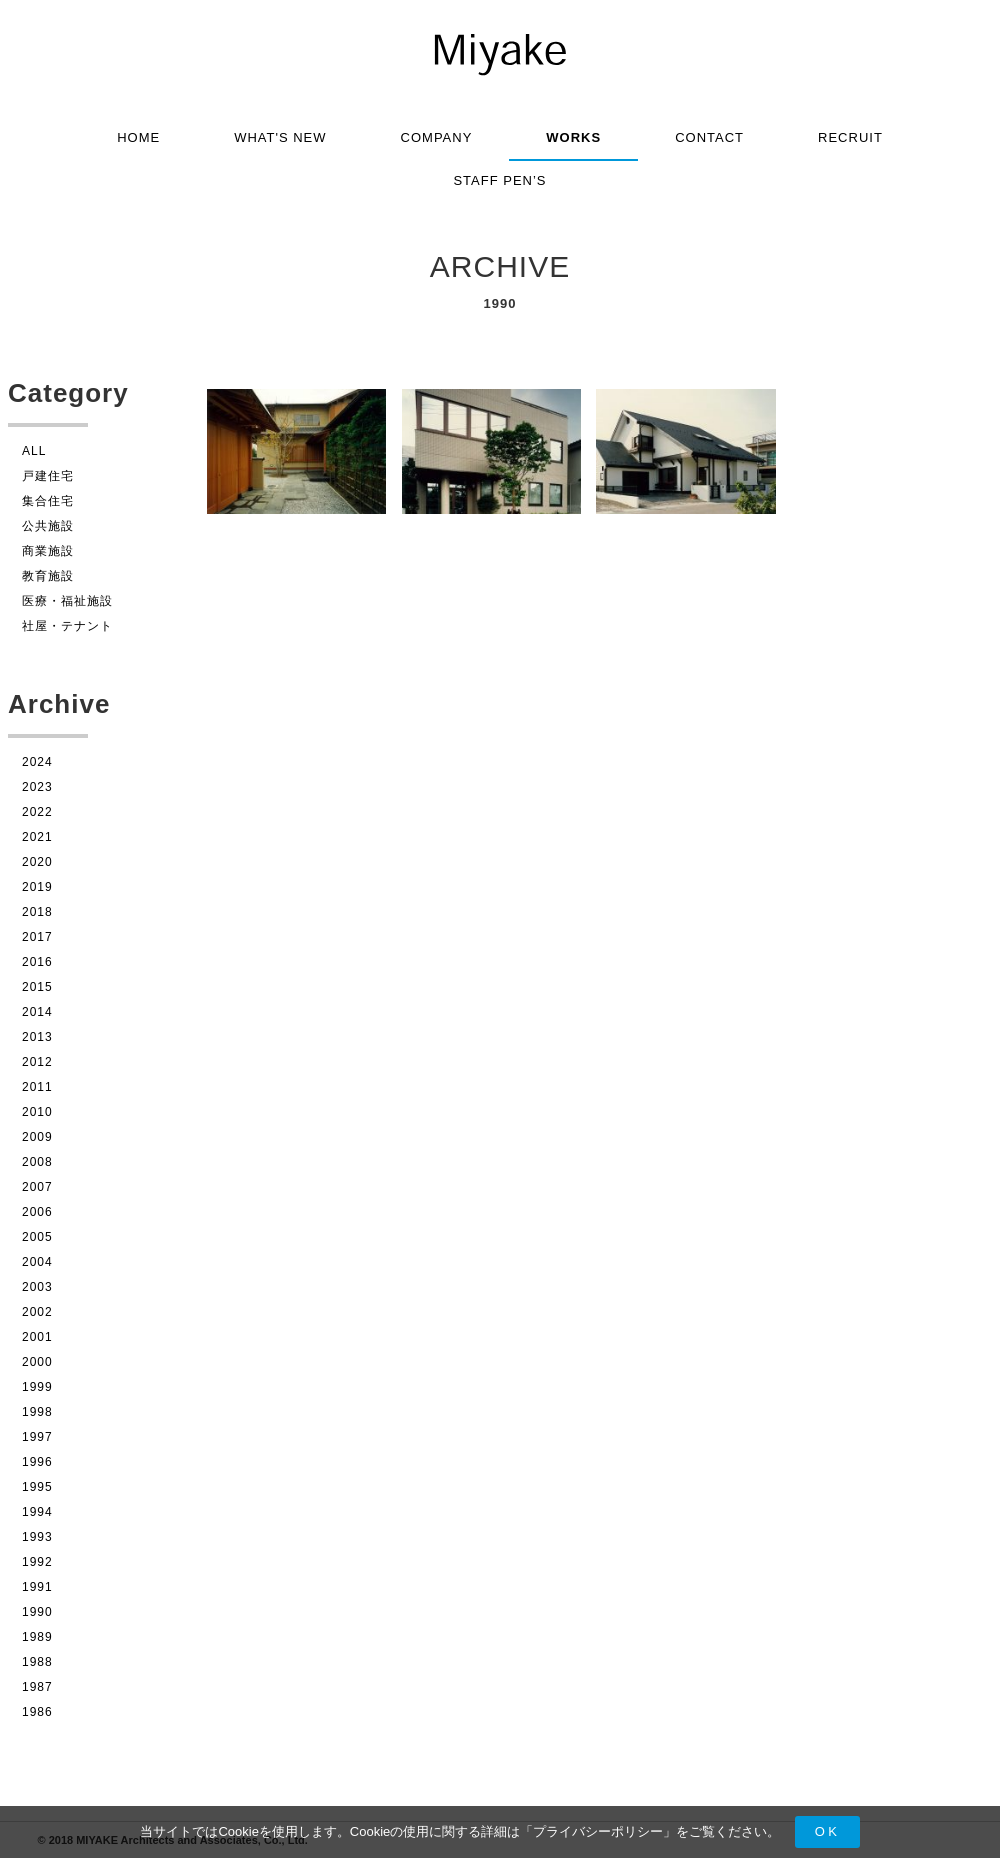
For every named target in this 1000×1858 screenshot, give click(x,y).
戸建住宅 (48, 476)
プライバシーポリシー (598, 1831)
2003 (37, 1287)
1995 (37, 1487)
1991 (37, 1587)
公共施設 (48, 526)
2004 (37, 1262)
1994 (37, 1512)
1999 (37, 1387)
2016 (37, 962)
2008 (37, 1162)
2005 (37, 1237)
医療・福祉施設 (67, 601)
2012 (37, 1062)
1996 (37, 1462)
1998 (37, 1412)
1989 (37, 1637)
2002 (37, 1312)
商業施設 (48, 551)
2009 (37, 1137)
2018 (37, 912)
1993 (37, 1537)
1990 (37, 1612)
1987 (37, 1687)
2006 (37, 1212)
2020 (37, 862)
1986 (37, 1712)
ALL (34, 451)
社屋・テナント (67, 626)
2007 (37, 1187)
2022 (37, 812)
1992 (37, 1562)
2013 (37, 1037)
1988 (37, 1662)
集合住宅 (48, 501)
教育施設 (48, 576)
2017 (37, 937)
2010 (37, 1112)
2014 (37, 1012)
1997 (37, 1437)
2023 (37, 787)
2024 (37, 762)
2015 (37, 987)
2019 (37, 887)
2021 (37, 837)
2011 (37, 1087)
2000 (37, 1362)
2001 (37, 1337)
